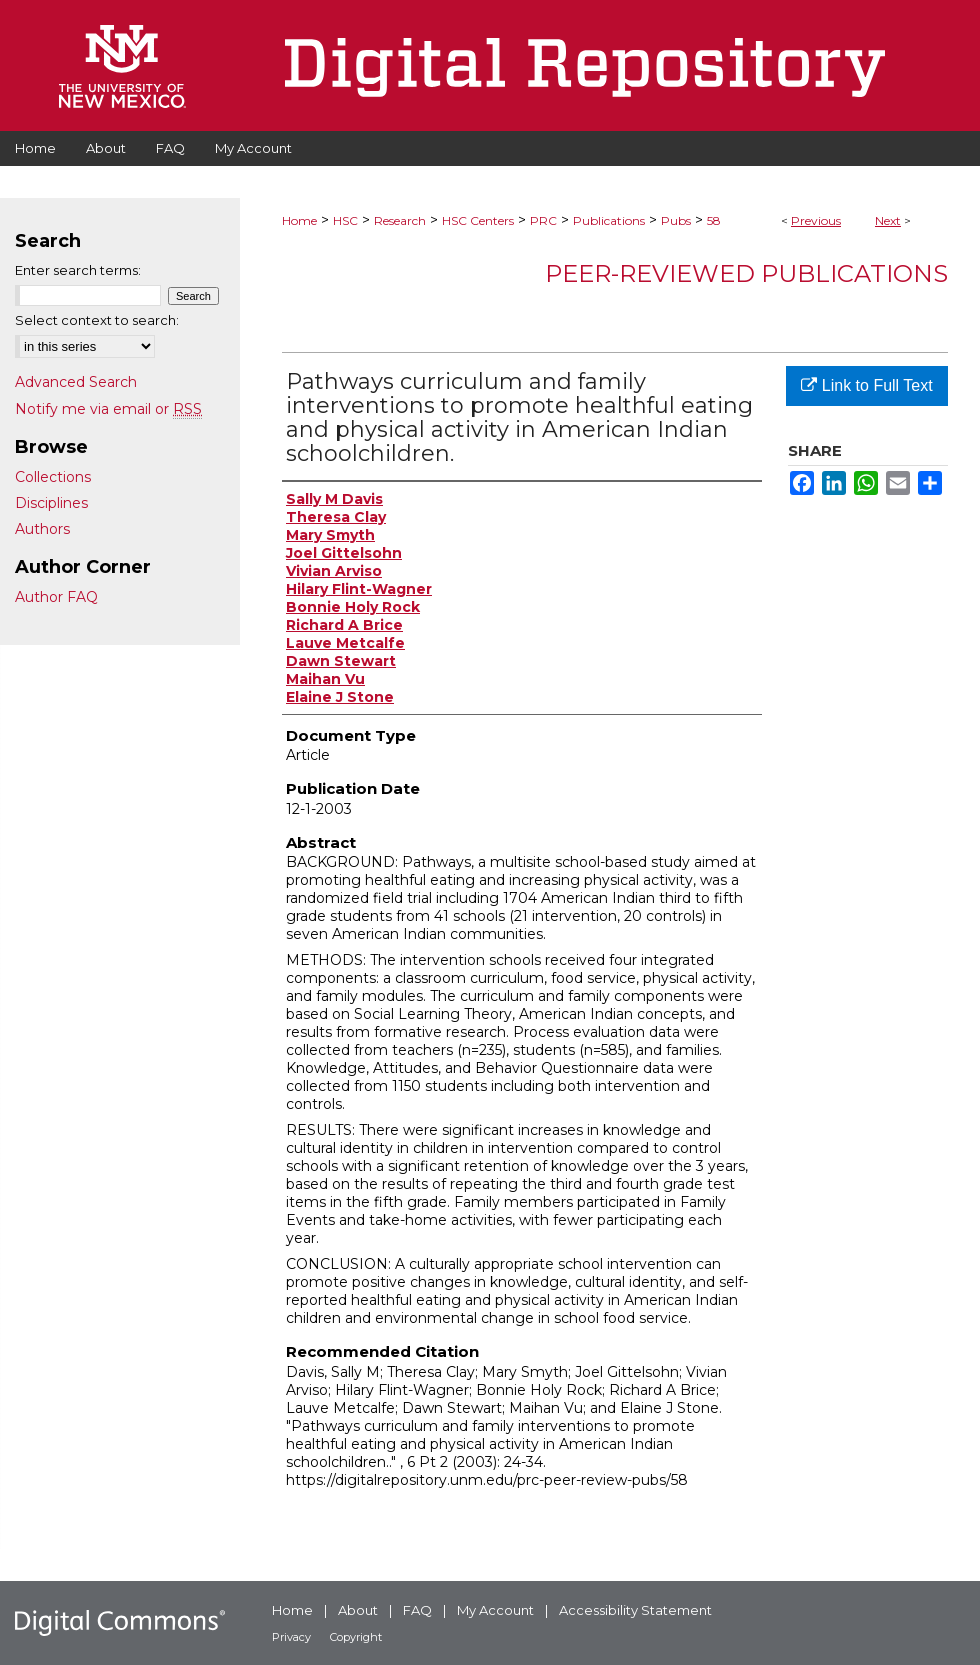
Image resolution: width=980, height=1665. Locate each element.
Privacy (291, 1637)
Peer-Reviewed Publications (746, 273)
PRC (543, 220)
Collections (53, 477)
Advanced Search (76, 382)
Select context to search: (97, 320)
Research (400, 220)
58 (714, 220)
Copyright (356, 1637)
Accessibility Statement (635, 1610)
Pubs (676, 220)
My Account (495, 1610)
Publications (609, 220)
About (358, 1610)
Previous (816, 220)
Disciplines (51, 503)
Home (299, 220)
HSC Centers (478, 220)
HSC (345, 220)
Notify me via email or (108, 409)
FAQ (417, 1610)
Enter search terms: (78, 270)
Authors (42, 529)
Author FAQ (56, 597)
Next (888, 220)
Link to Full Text (866, 385)
